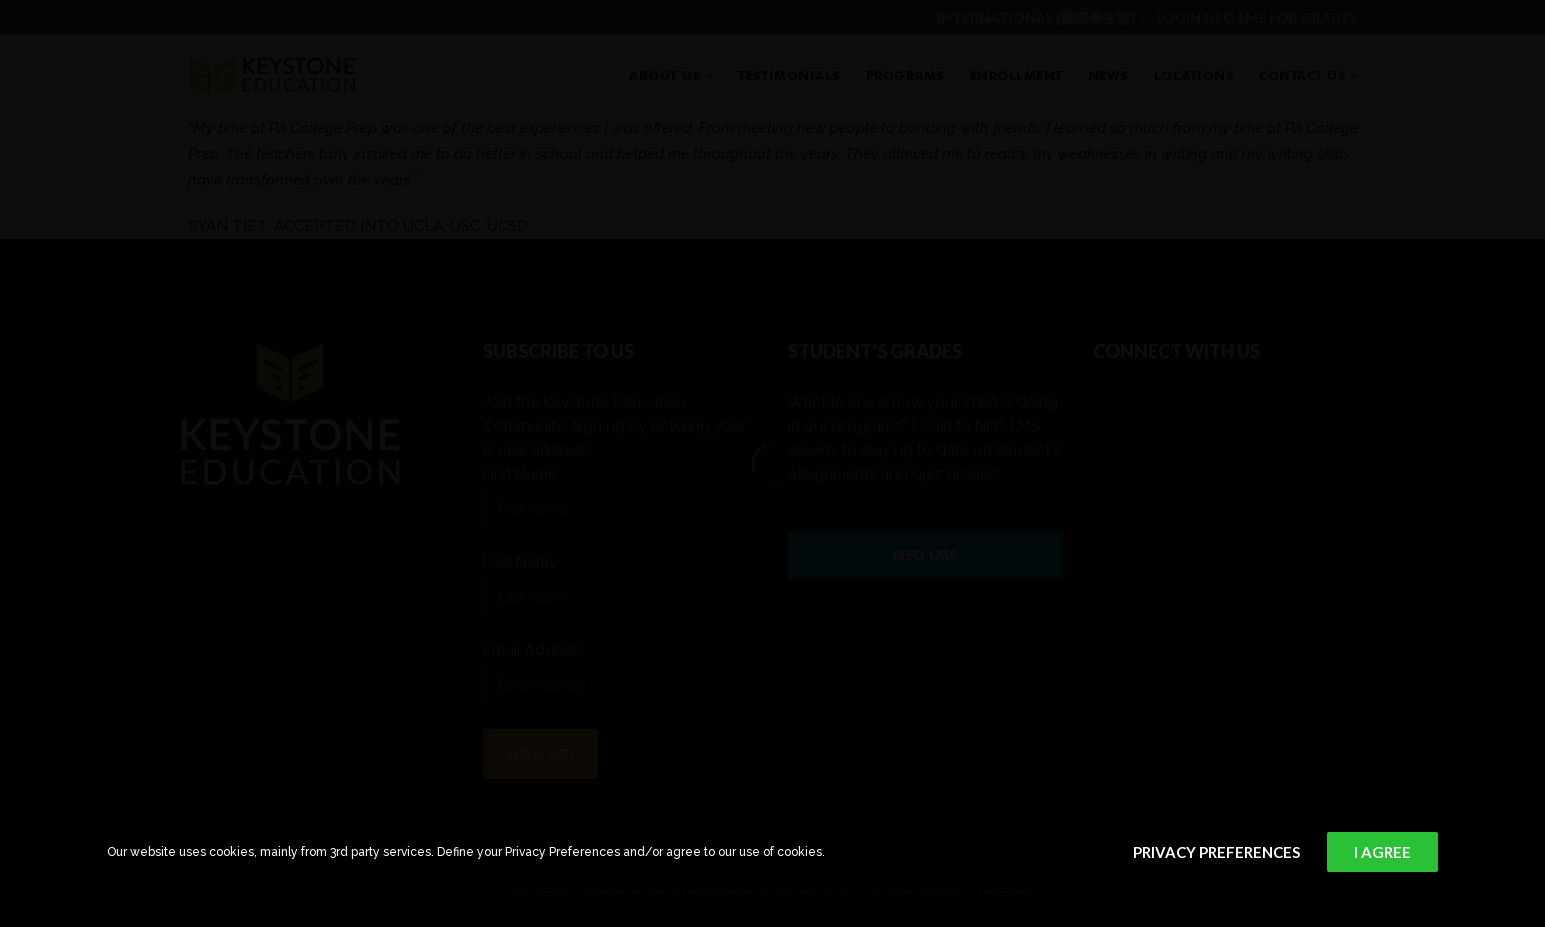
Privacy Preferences (1216, 852)
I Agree (1382, 852)
